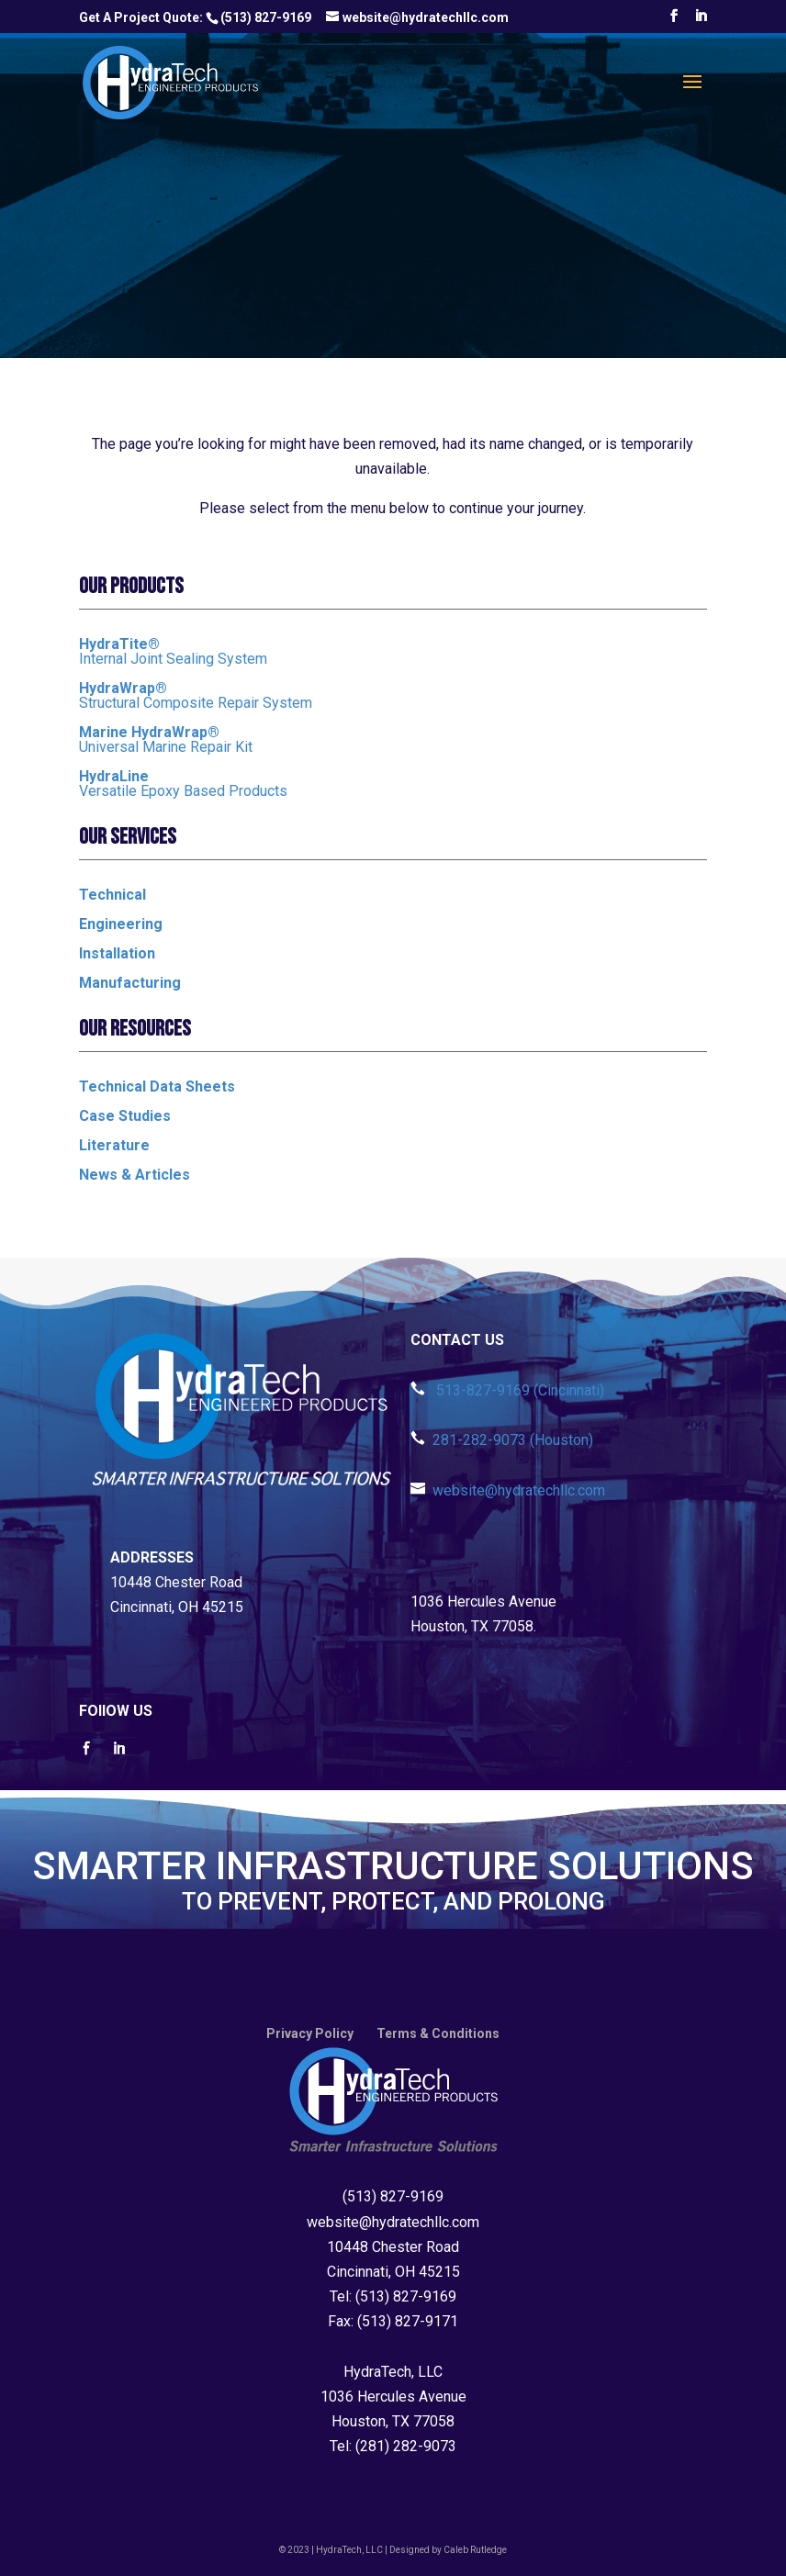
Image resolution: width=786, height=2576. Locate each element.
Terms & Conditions (438, 2033)
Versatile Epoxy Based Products (183, 783)
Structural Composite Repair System (195, 695)
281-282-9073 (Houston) (501, 1440)
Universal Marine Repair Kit (166, 739)
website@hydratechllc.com (507, 1490)
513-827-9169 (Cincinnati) (507, 1390)
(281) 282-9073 (405, 2446)
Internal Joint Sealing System (173, 651)
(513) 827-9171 (407, 2321)
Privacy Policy (310, 2033)
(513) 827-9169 (265, 17)
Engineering (121, 924)
